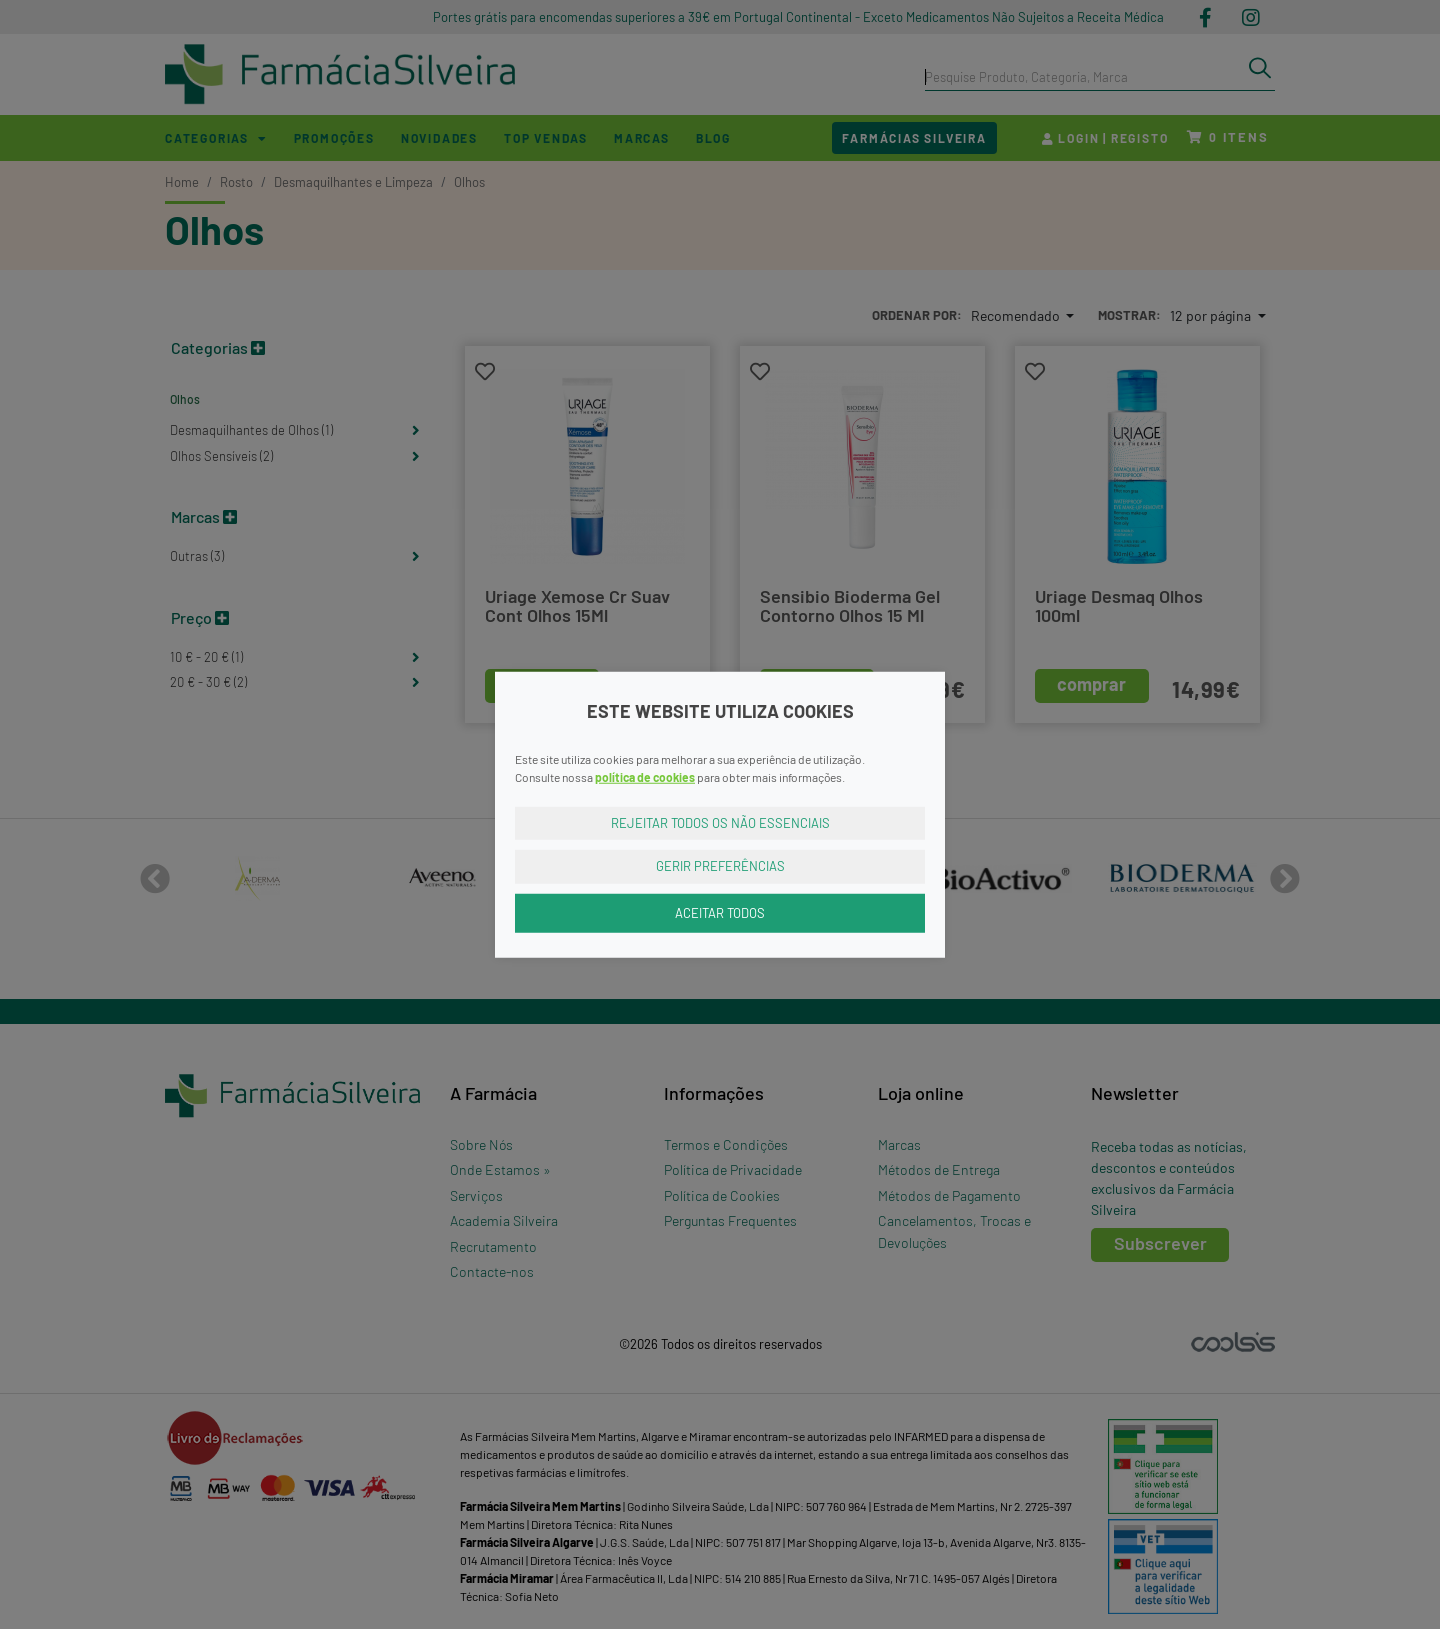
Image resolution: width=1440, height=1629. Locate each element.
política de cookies (645, 776)
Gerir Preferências (720, 866)
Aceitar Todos (720, 912)
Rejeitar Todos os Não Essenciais (720, 822)
